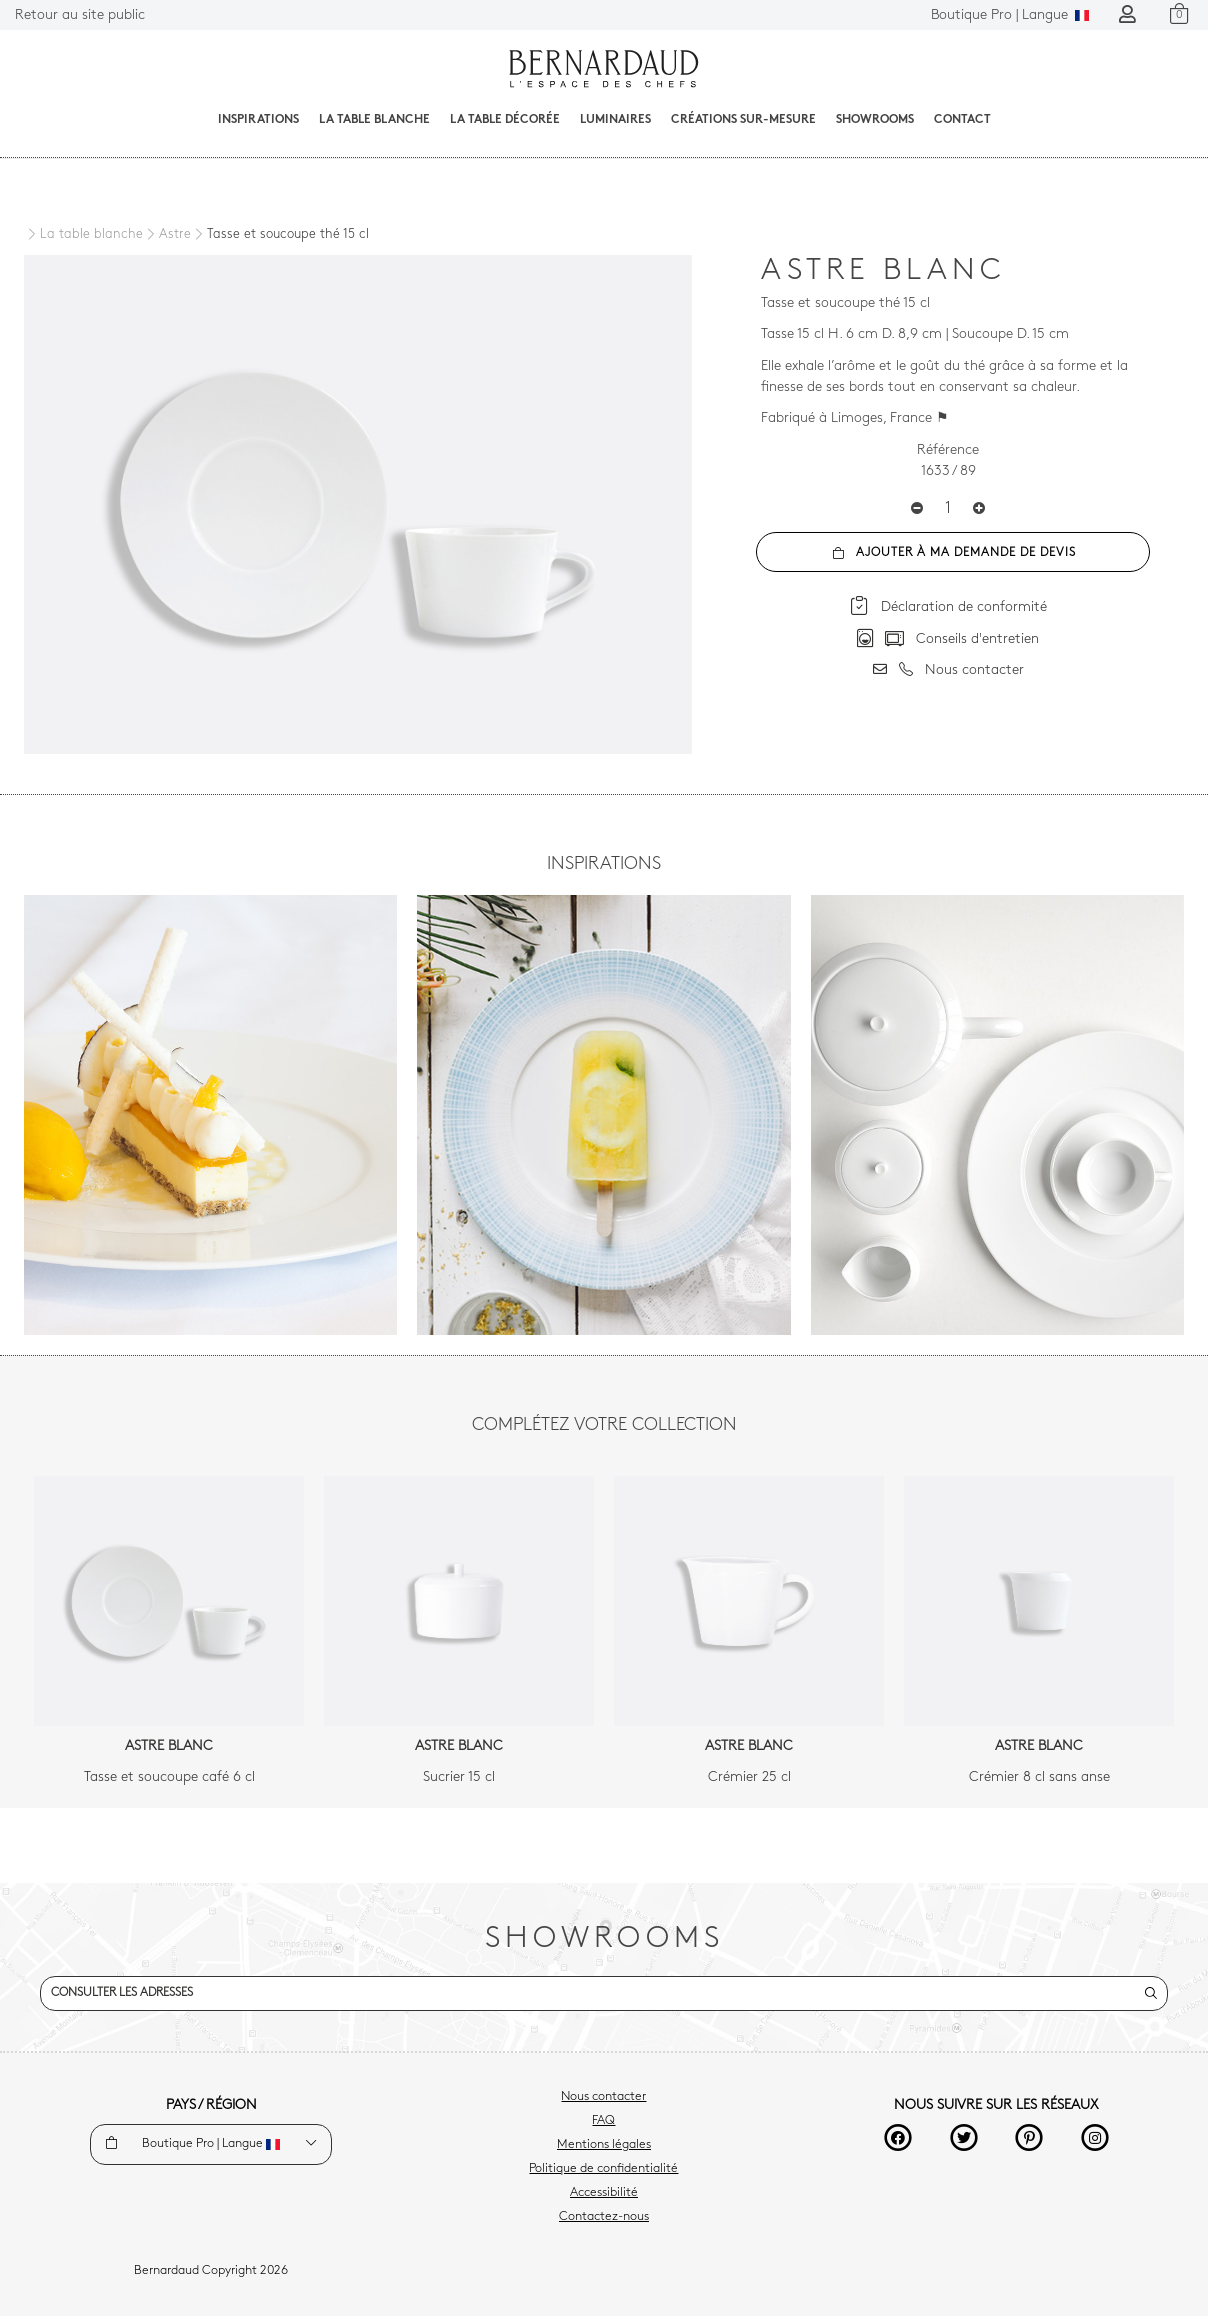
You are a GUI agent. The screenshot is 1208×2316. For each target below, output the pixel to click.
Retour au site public (80, 15)
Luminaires (615, 120)
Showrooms (875, 120)
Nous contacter (603, 2097)
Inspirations (258, 120)
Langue (1010, 15)
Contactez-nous (604, 2217)
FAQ (603, 2121)
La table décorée (505, 120)
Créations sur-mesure (743, 120)
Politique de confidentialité (603, 2169)
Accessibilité (604, 2193)
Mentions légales (604, 2145)
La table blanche (374, 120)
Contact (962, 120)
